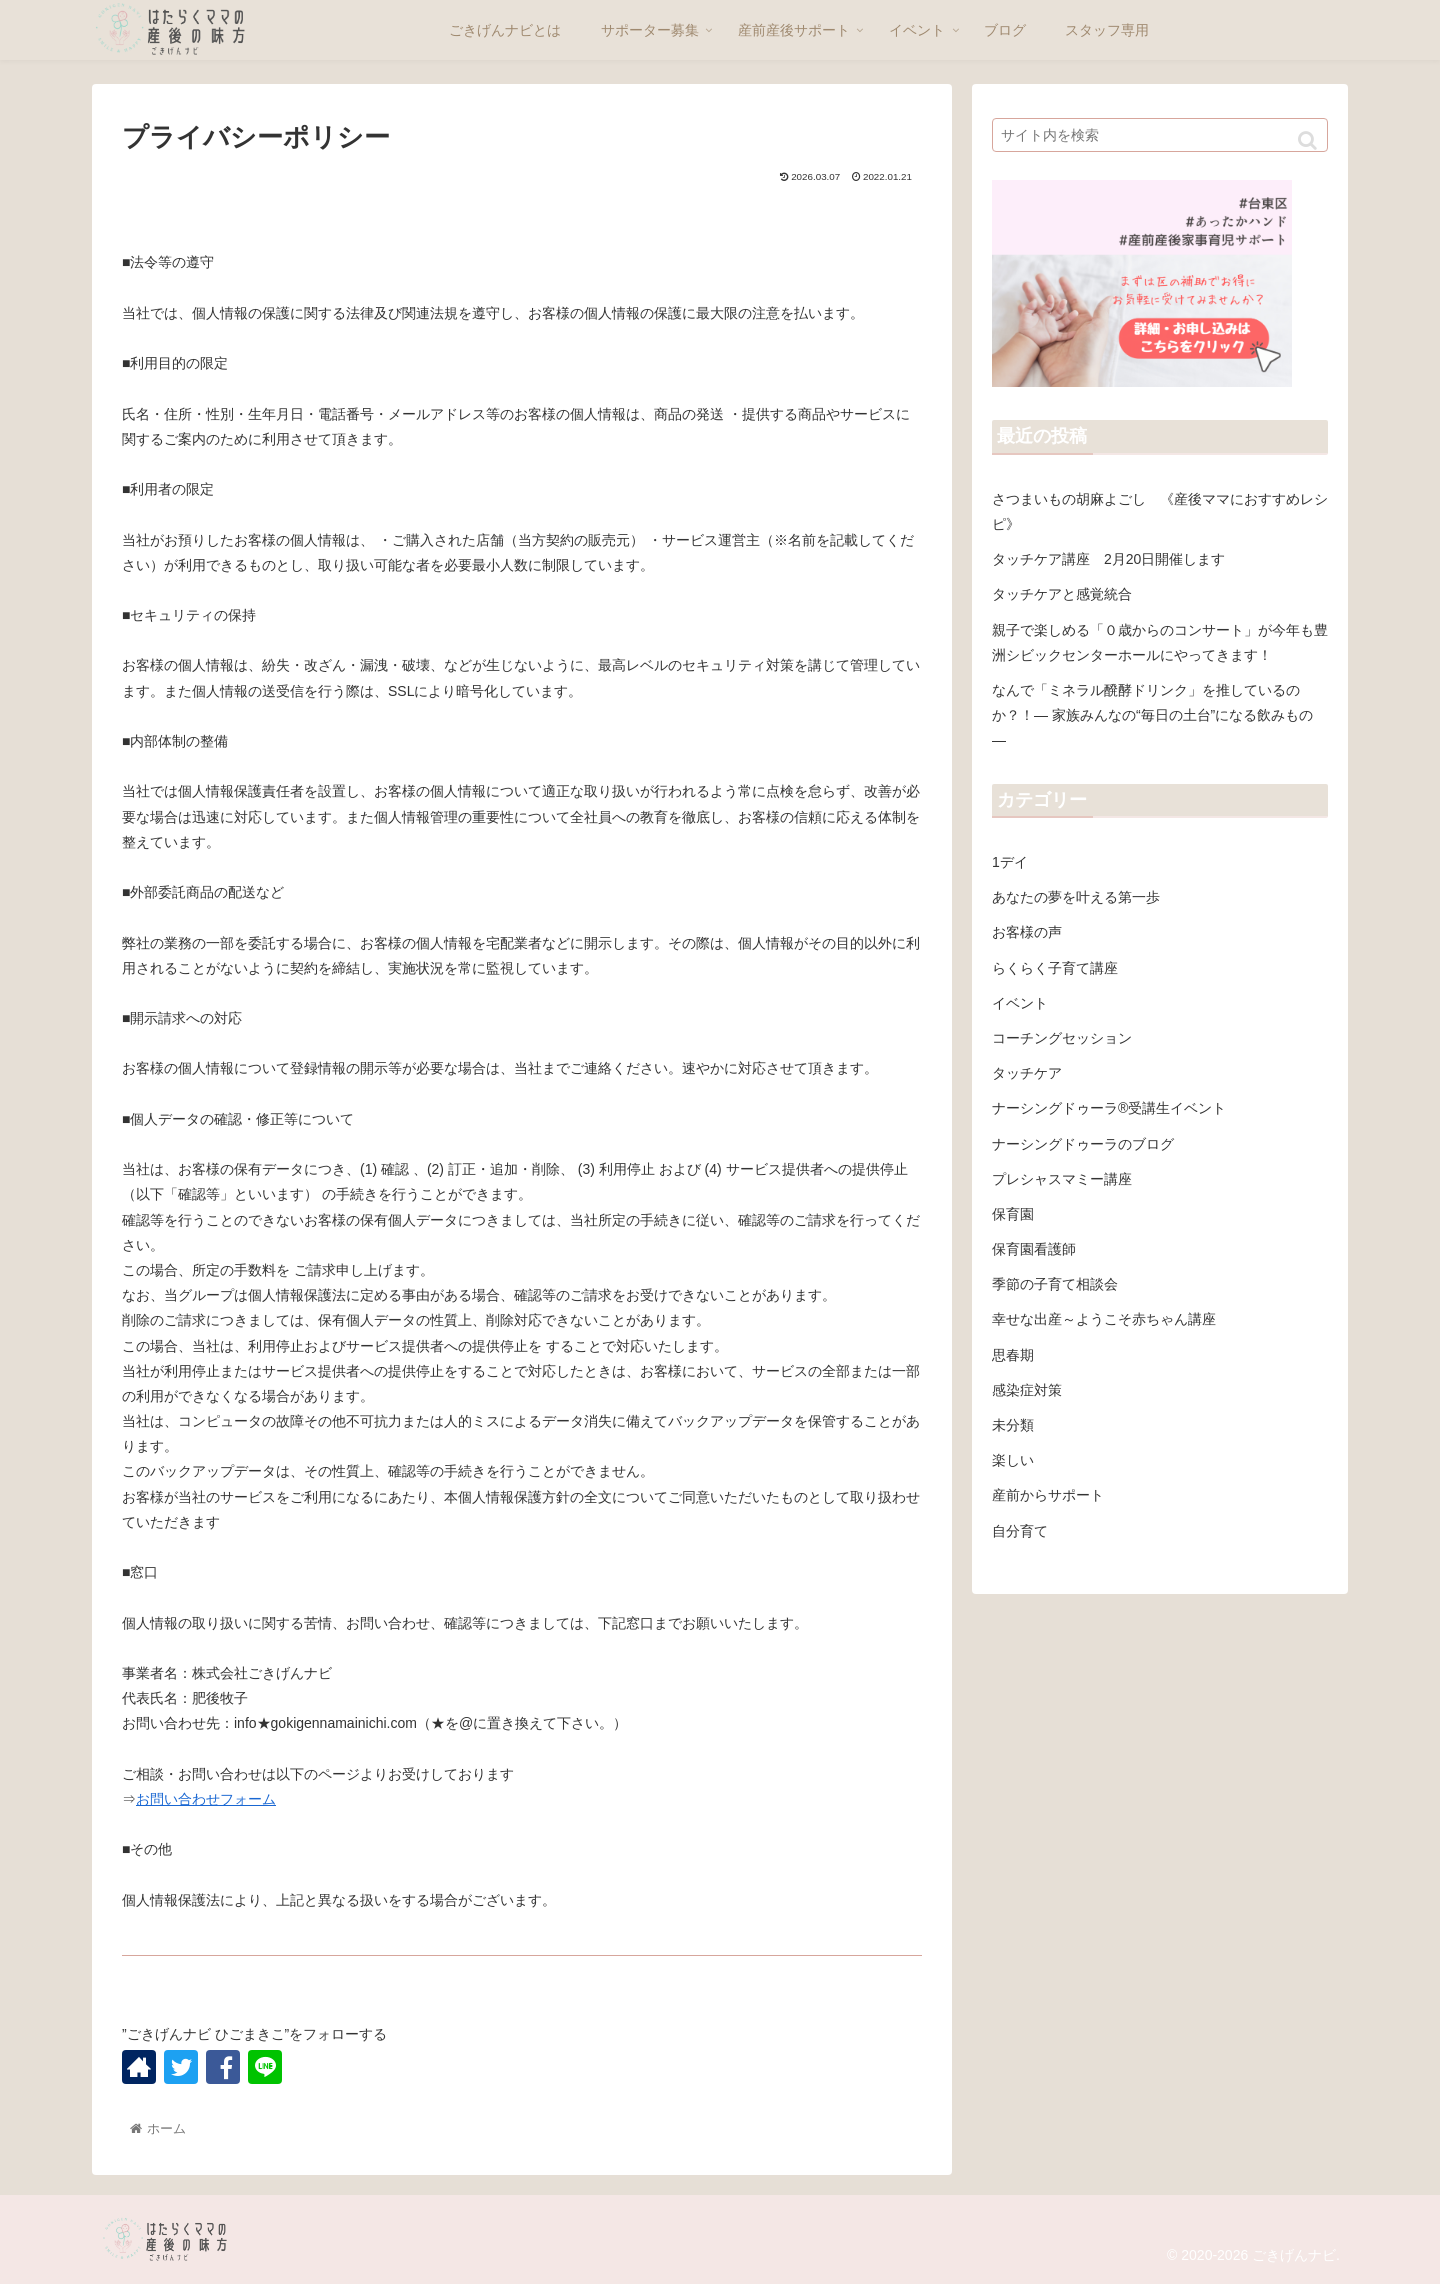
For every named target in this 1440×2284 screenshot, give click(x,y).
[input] (1160, 135)
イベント (1020, 1003)
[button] (1307, 140)
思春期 (1013, 1355)
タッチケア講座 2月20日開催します (1108, 559)
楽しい (1013, 1460)
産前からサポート (1048, 1495)
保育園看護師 (1034, 1249)
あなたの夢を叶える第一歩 (1076, 897)
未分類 (1013, 1425)
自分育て (1020, 1531)
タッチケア (1027, 1073)
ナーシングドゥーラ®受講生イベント (1109, 1108)
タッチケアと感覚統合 (1062, 594)
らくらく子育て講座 (1055, 968)
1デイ (1010, 862)
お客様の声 (1027, 932)
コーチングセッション (1062, 1038)
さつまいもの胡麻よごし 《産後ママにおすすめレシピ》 (1160, 511)
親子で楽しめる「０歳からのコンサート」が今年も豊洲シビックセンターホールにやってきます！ (1160, 642)
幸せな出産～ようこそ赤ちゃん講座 (1104, 1319)
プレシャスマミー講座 (1062, 1179)
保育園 (1013, 1214)
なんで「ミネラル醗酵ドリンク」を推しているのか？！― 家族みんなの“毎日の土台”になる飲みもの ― (1152, 715)
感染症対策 (1027, 1390)
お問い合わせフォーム (206, 1799)
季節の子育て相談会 (1055, 1284)
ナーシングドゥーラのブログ (1083, 1144)
